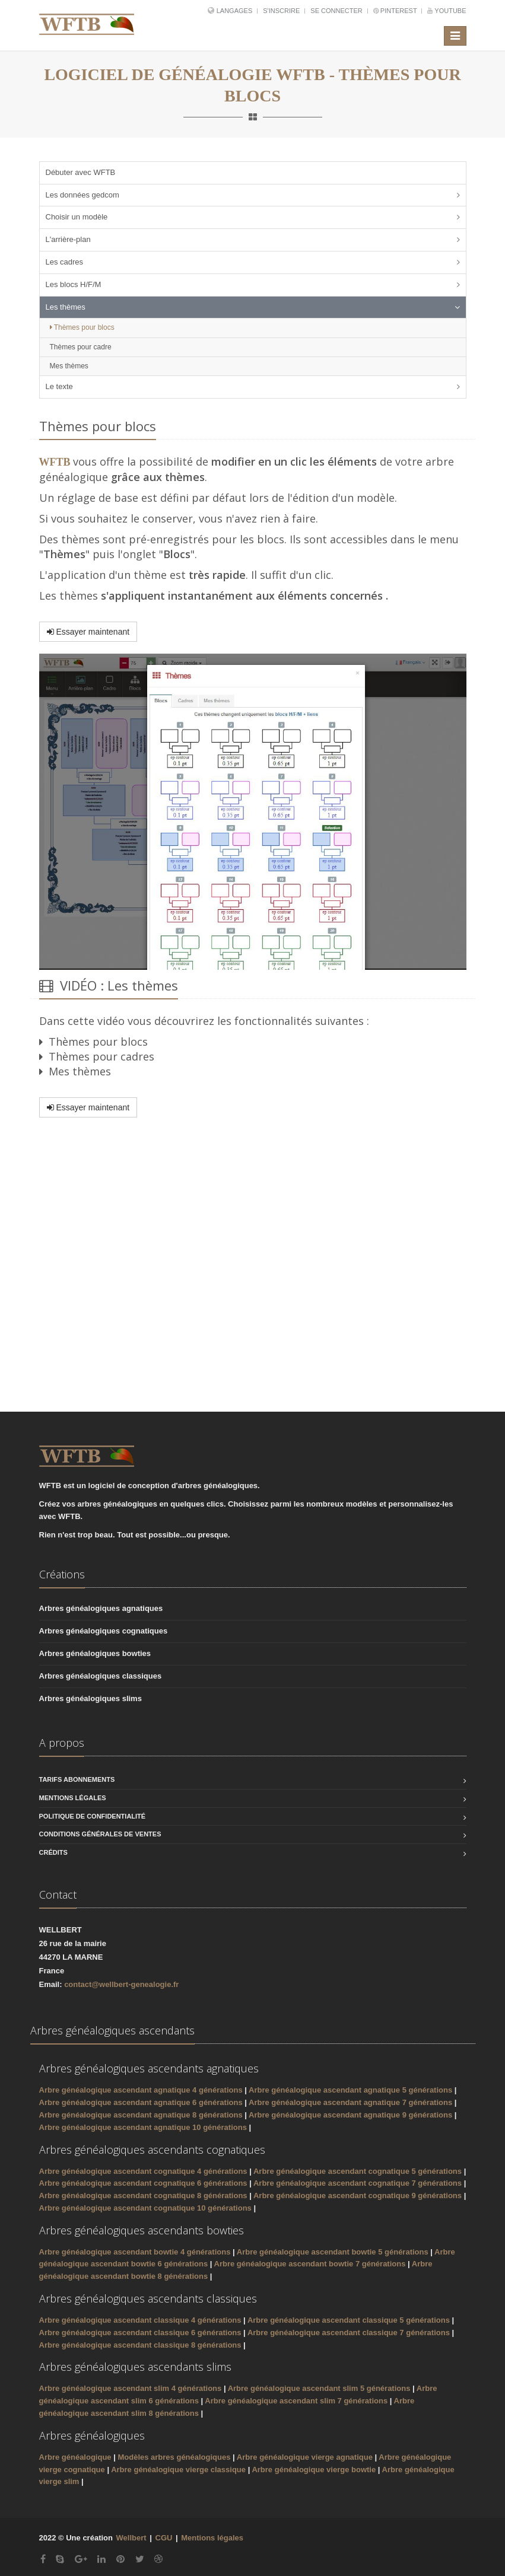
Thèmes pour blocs (82, 327)
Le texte (59, 386)
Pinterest (396, 10)
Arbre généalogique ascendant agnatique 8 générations (141, 2114)
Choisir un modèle (77, 216)
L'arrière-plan (68, 239)
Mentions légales (72, 1797)
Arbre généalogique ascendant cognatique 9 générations (357, 2195)
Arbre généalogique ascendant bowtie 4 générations (135, 2251)
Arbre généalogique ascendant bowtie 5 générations (332, 2251)
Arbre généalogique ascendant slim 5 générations (319, 2388)
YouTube (446, 10)
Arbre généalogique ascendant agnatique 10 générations (143, 2127)
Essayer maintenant (88, 631)
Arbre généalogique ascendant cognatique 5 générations (357, 2171)
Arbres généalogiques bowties (95, 1653)
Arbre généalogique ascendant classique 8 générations (140, 2345)
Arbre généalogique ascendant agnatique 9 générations (350, 2114)
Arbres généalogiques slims (90, 1698)
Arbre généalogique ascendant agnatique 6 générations (141, 2102)
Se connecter (337, 10)
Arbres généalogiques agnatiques (101, 1608)
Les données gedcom (82, 194)
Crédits (53, 1852)
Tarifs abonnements (77, 1779)
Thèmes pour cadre (81, 347)
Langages (236, 10)
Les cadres (65, 261)
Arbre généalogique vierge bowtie (314, 2469)
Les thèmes (65, 307)
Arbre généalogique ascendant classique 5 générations (348, 2320)
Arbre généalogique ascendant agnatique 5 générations (350, 2089)
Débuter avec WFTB (81, 172)
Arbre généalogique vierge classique (179, 2469)
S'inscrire (282, 10)
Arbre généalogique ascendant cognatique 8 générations (143, 2195)
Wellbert (132, 2537)
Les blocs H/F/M (73, 284)
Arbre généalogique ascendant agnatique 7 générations (350, 2102)
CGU (164, 2537)
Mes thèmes (69, 366)
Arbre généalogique (76, 2457)
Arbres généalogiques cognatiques (103, 1630)
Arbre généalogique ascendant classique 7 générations (348, 2332)
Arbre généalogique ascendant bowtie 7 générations (310, 2263)
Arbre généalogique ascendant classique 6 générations (140, 2332)
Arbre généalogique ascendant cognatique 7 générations (357, 2183)
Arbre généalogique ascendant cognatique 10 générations (145, 2208)
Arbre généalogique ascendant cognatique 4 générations (143, 2171)
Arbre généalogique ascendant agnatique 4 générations (141, 2089)
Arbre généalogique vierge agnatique (306, 2457)
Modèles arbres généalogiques (173, 2457)
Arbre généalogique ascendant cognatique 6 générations (143, 2183)
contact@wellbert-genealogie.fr (121, 1984)
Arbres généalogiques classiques (100, 1675)
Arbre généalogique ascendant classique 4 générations (140, 2320)
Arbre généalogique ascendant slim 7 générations (296, 2400)
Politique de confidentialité (92, 1816)
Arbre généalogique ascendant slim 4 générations (130, 2388)
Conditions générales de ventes (100, 1834)
